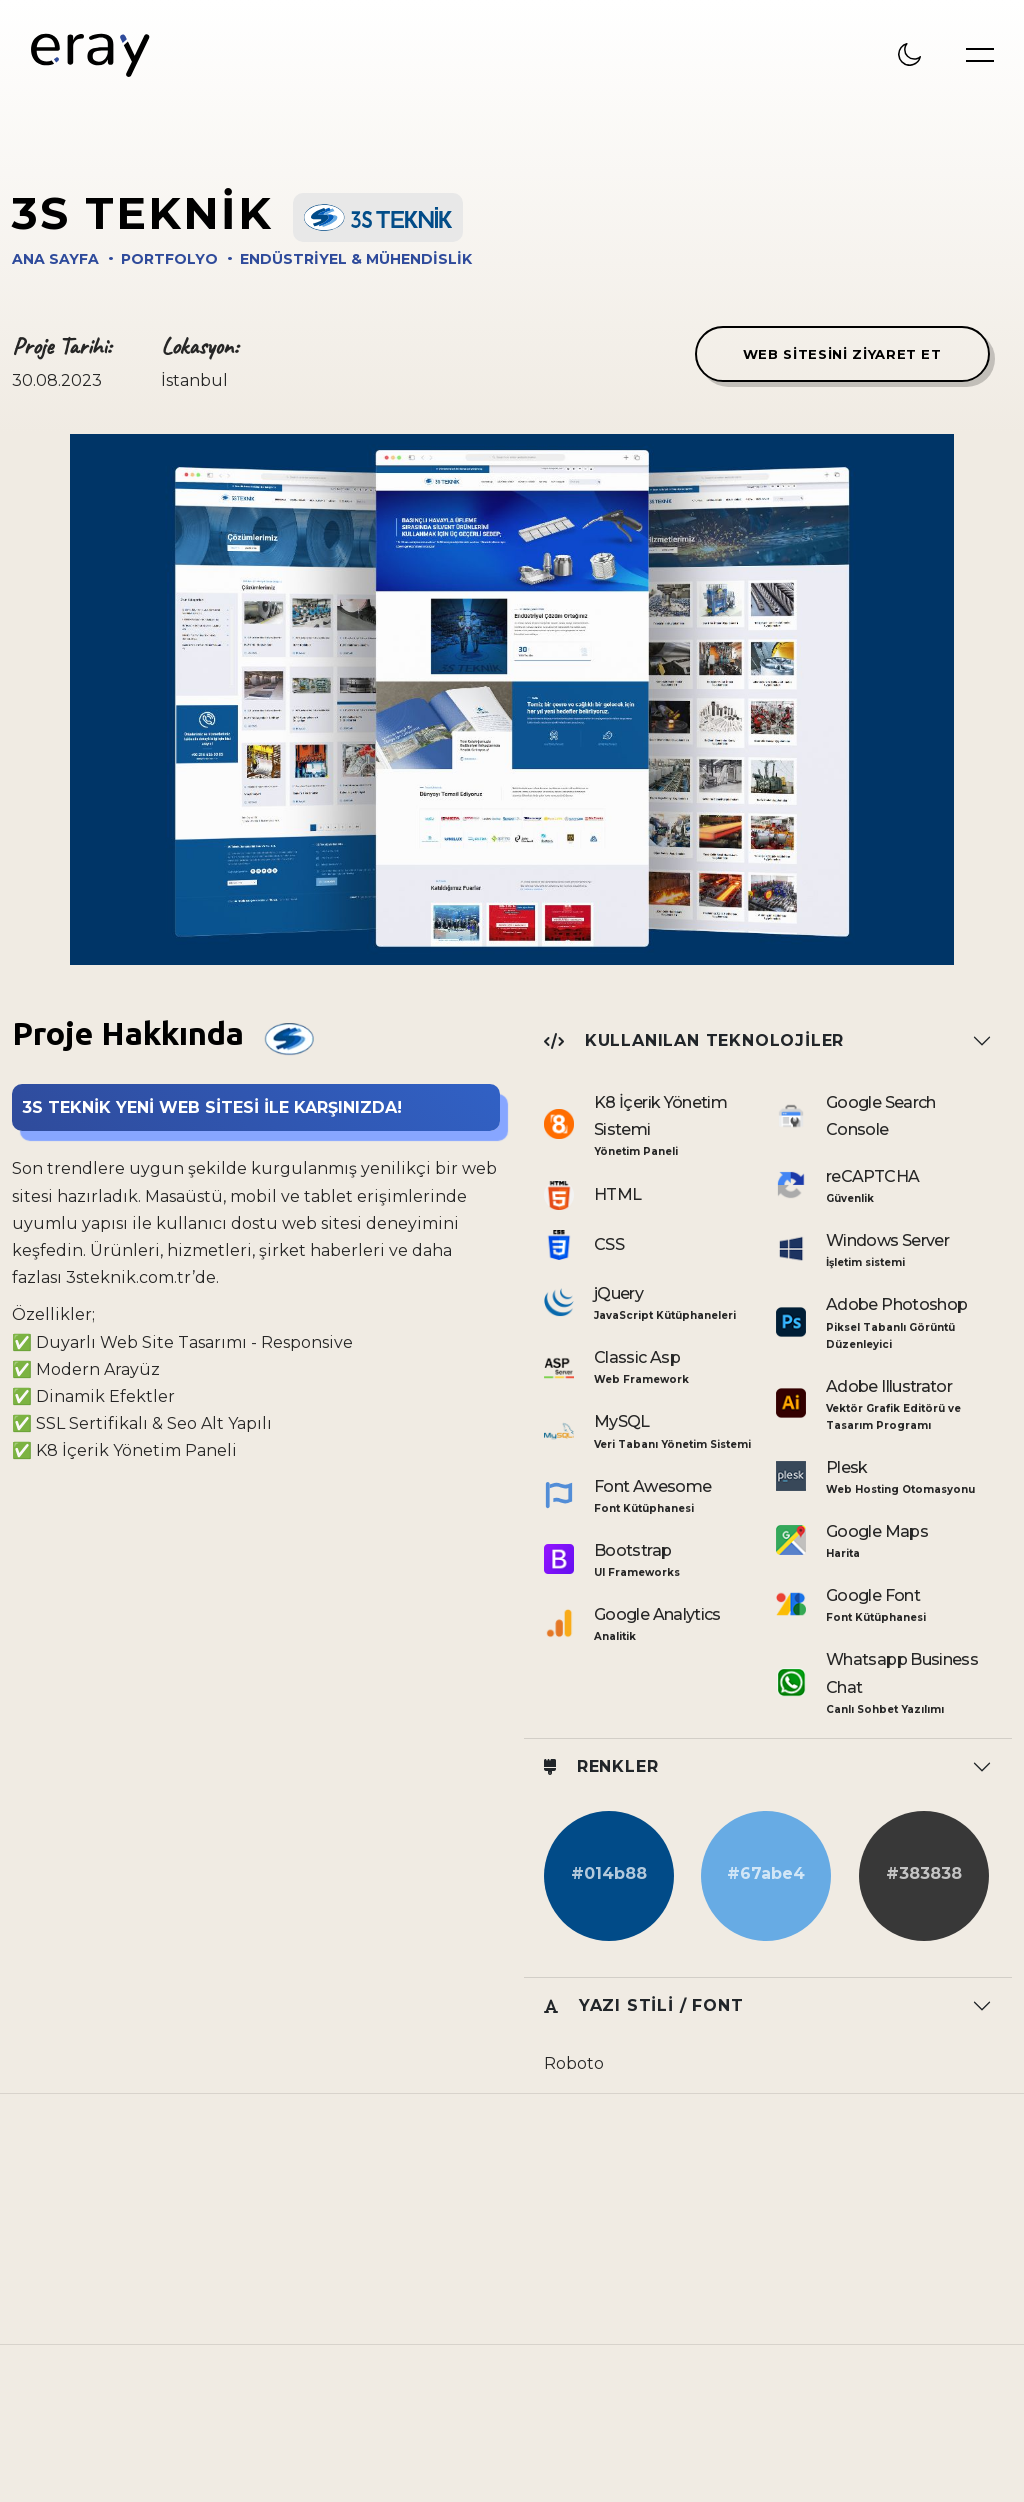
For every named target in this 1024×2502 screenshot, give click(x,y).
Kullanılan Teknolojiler (694, 1040)
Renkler (601, 1766)
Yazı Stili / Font (643, 2005)
